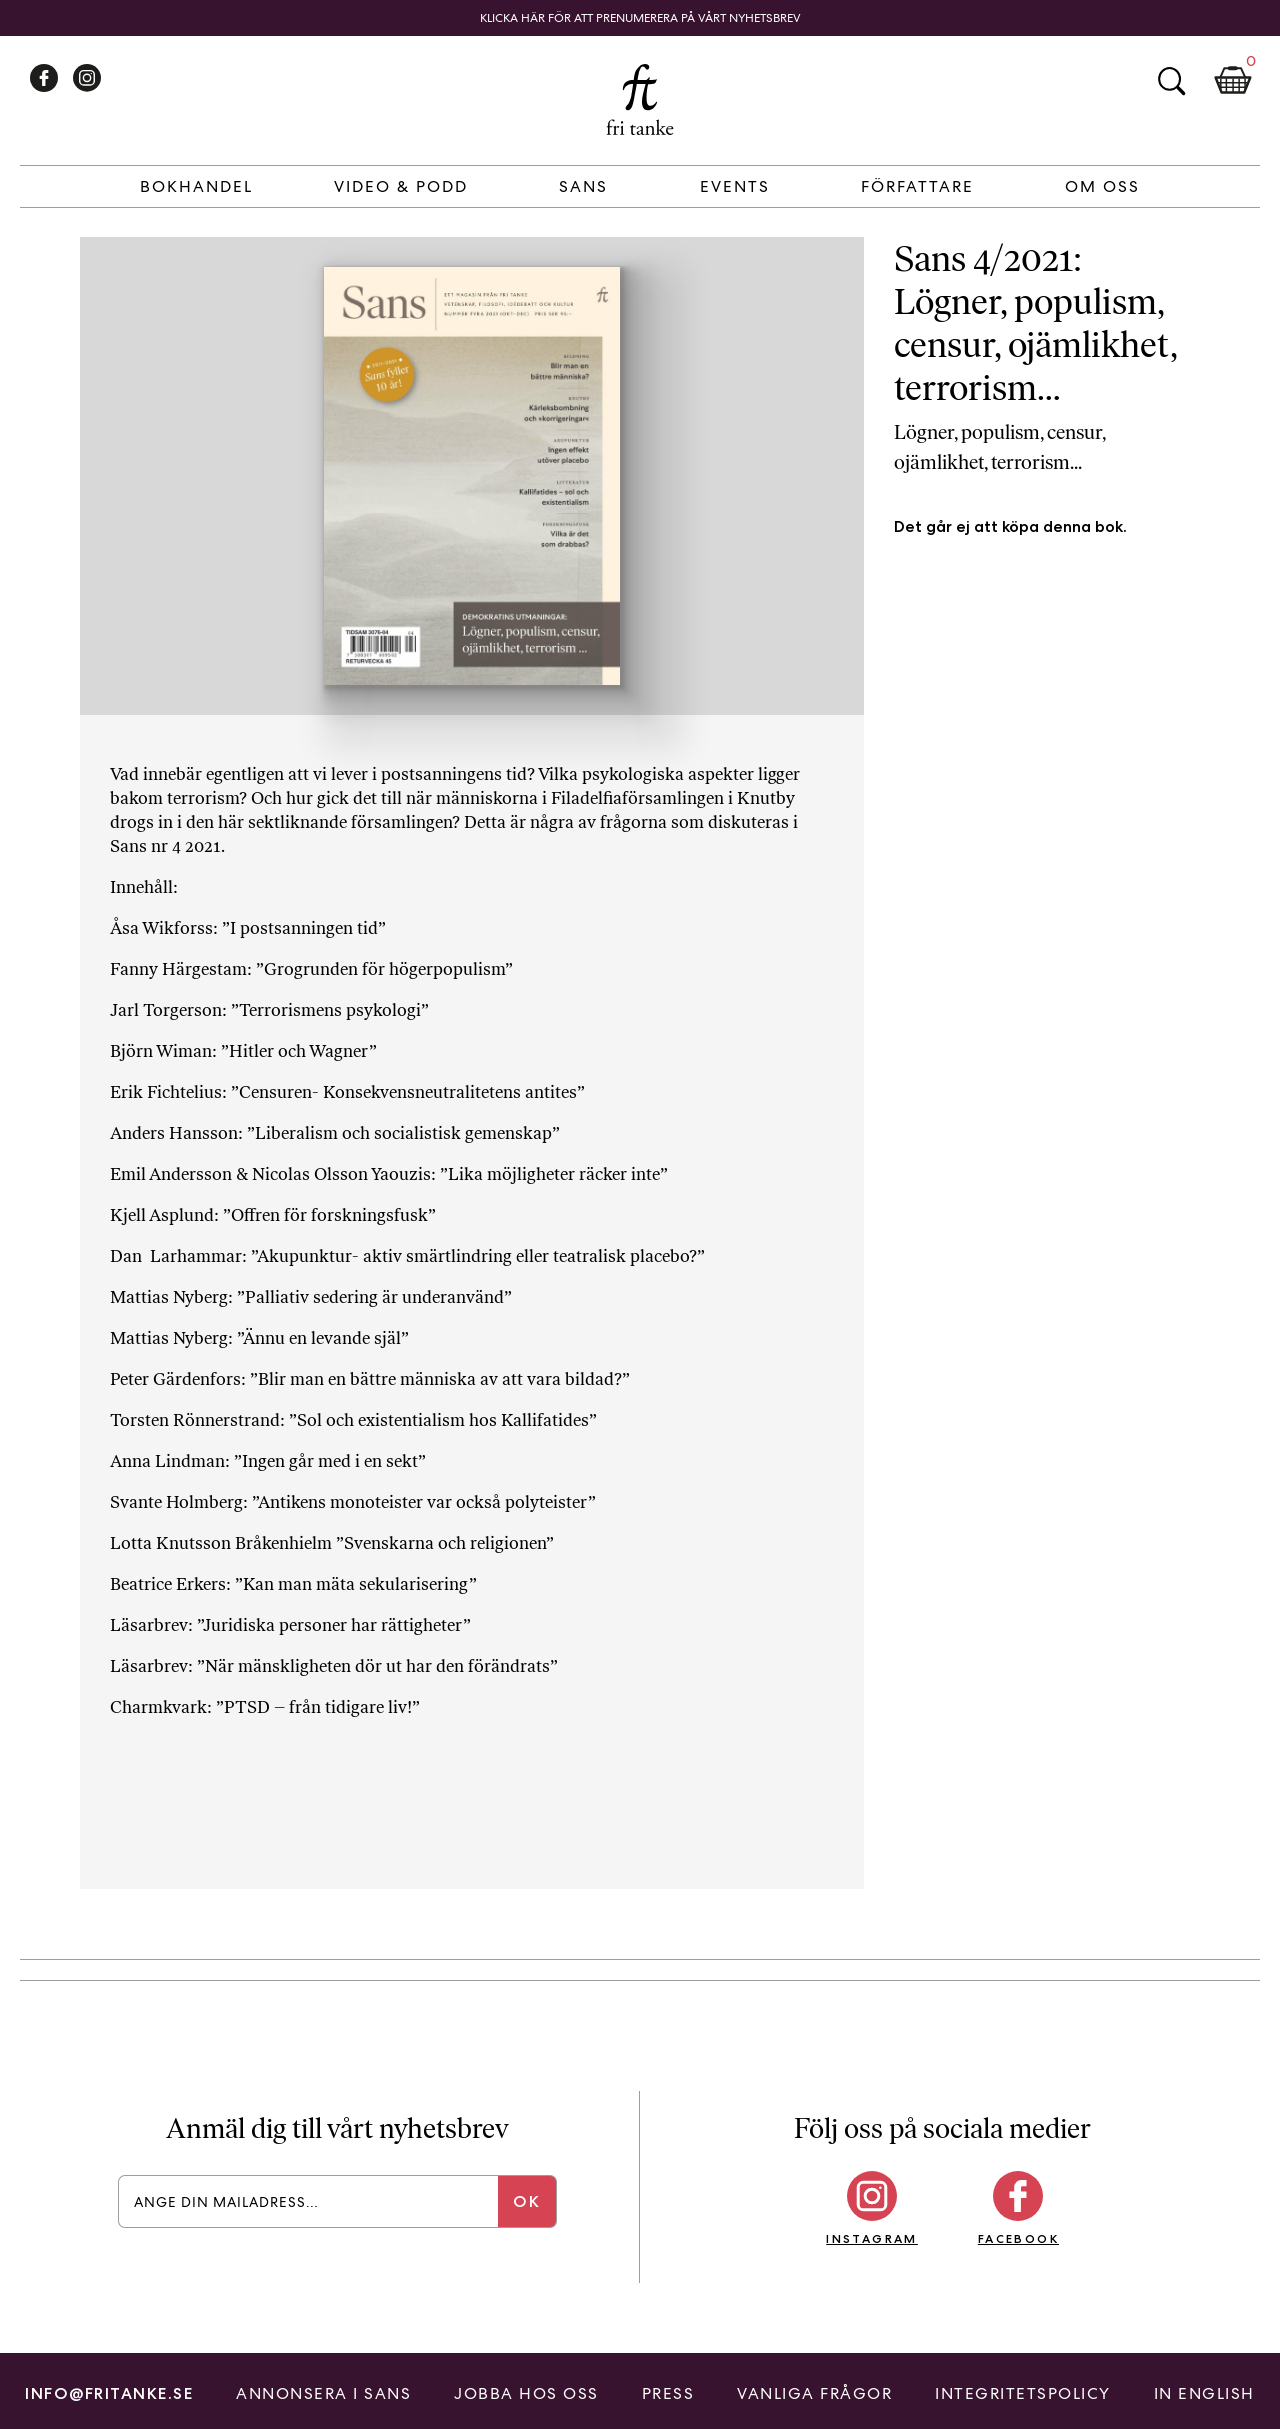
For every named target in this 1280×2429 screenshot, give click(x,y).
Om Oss (1102, 186)
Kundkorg (1233, 81)
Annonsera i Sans (323, 2393)
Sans (583, 186)
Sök (1171, 81)
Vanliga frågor (814, 2393)
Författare (917, 186)
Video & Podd (401, 186)
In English (1204, 2393)
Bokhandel (196, 186)
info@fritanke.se (109, 2393)
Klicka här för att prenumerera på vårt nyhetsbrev (640, 18)
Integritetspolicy (1023, 2393)
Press (668, 2393)
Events (735, 186)
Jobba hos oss (526, 2393)
